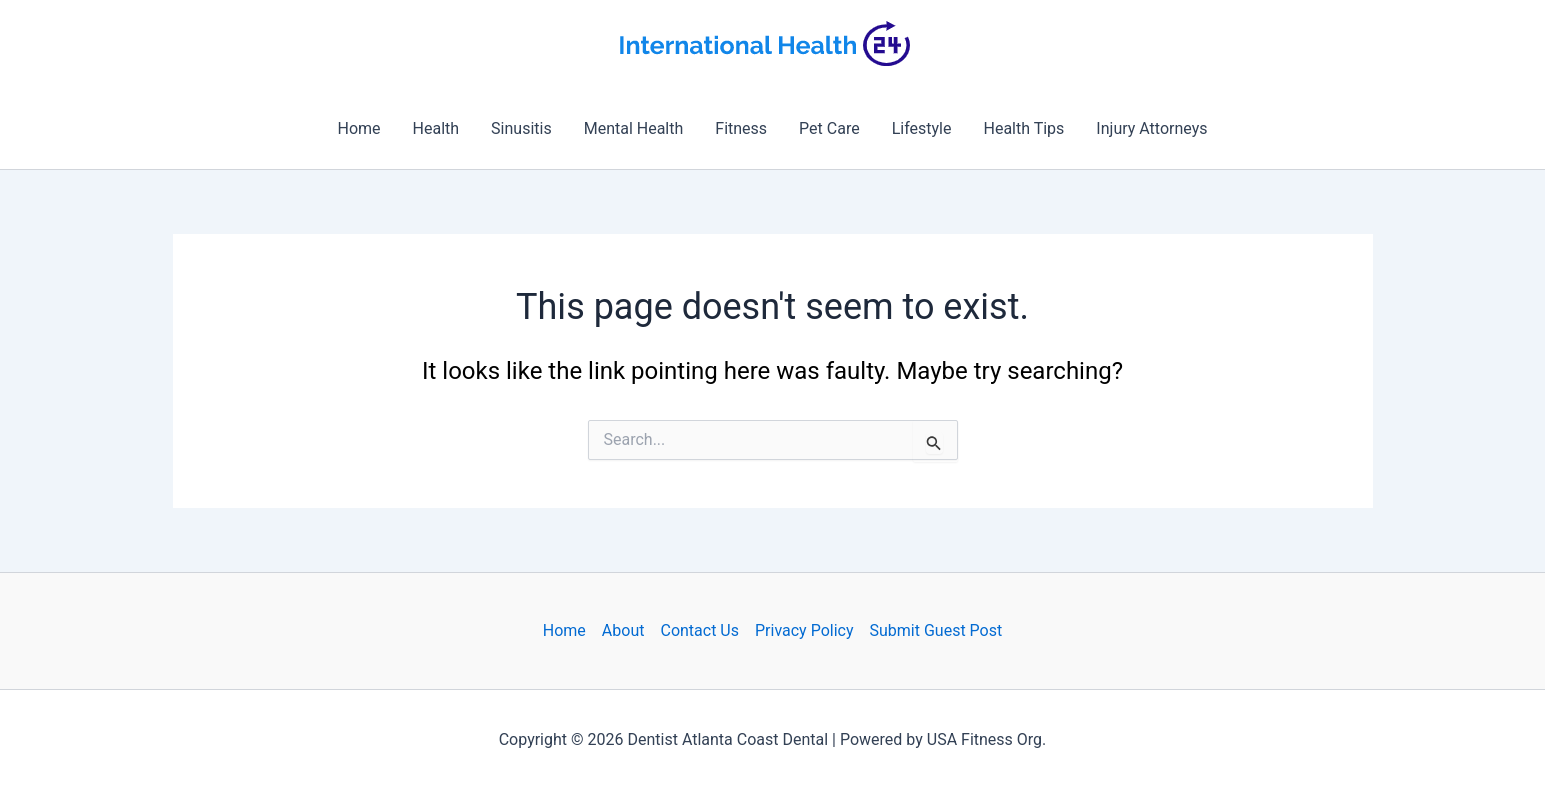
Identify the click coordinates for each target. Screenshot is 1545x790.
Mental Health (634, 128)
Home (358, 128)
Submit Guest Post (936, 630)
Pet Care (829, 128)
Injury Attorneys (1151, 128)
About (623, 630)
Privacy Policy (804, 630)
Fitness (741, 128)
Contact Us (699, 630)
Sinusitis (521, 128)
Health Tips (1023, 128)
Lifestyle (922, 128)
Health (436, 128)
